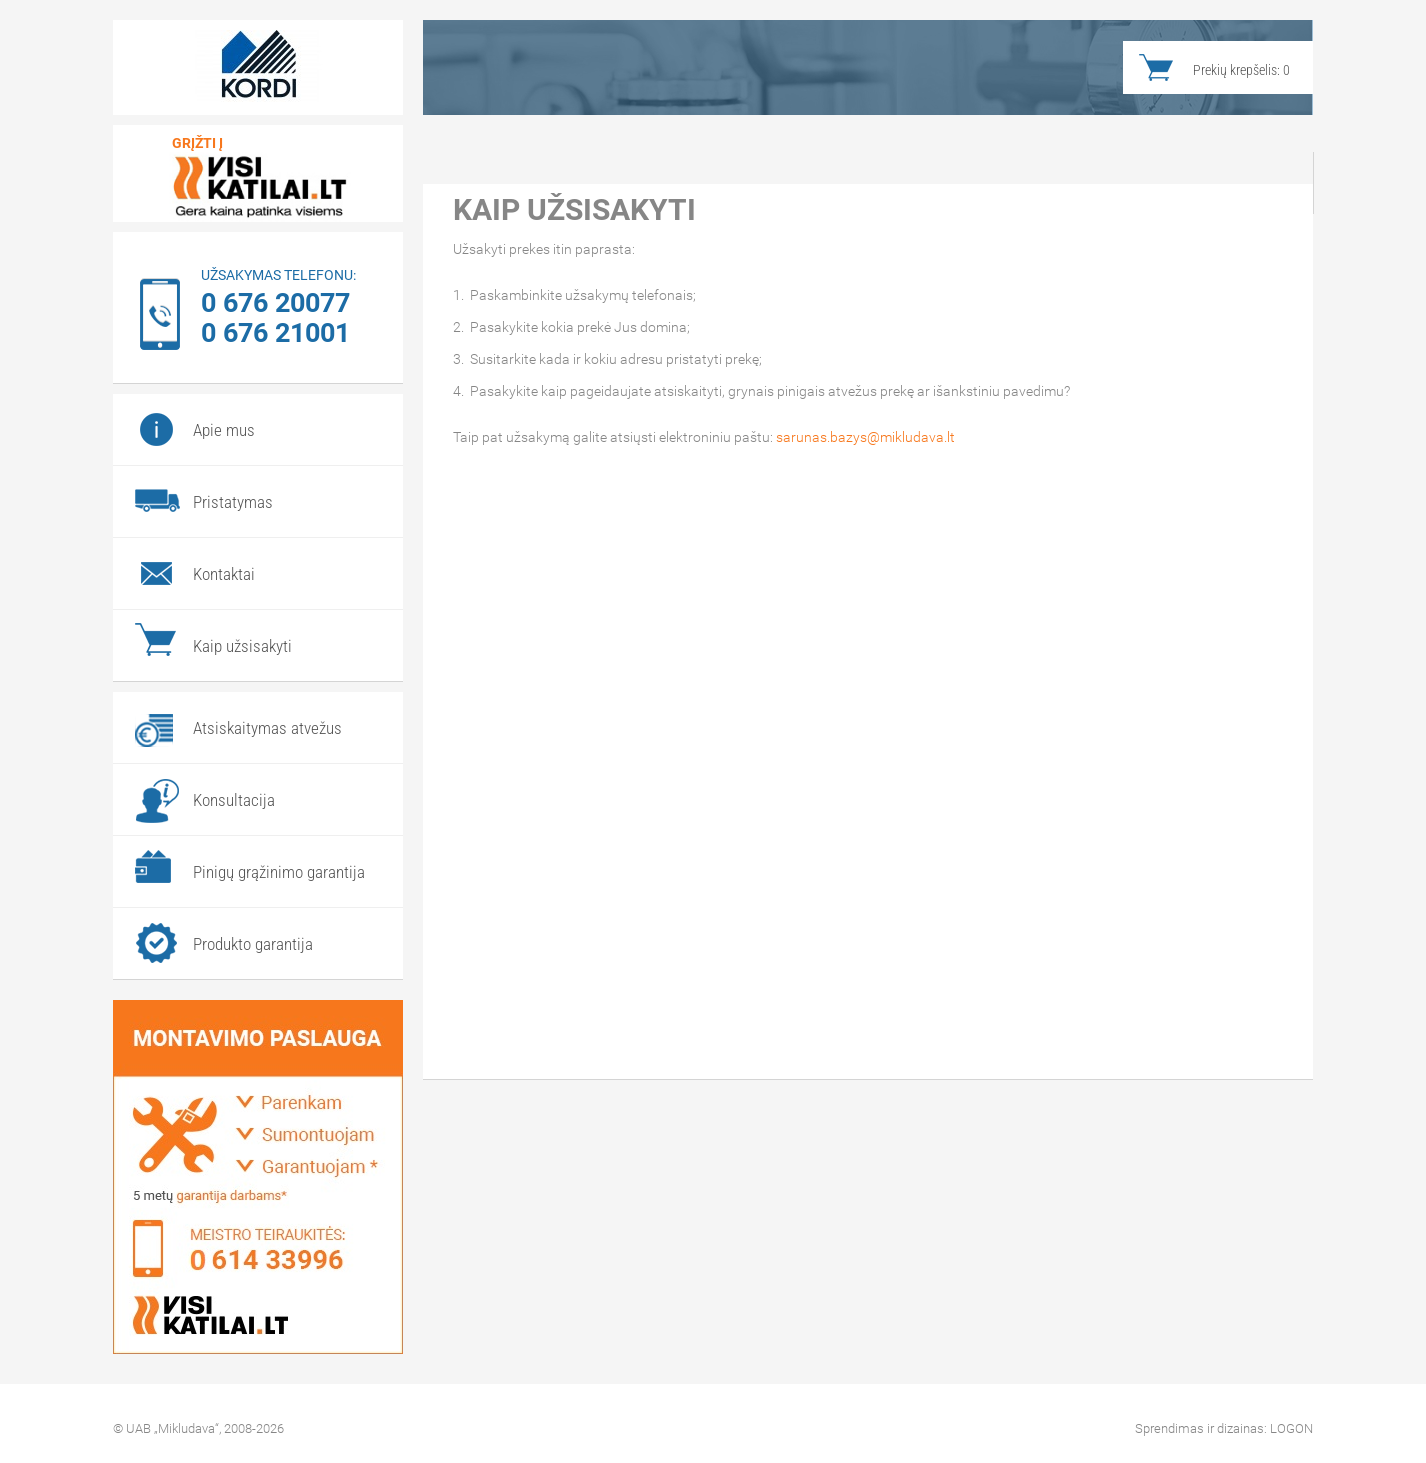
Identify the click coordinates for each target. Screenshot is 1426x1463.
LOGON (1291, 1428)
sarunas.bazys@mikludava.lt (865, 437)
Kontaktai (224, 574)
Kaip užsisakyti (242, 646)
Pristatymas (233, 502)
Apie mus (224, 430)
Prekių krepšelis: (1241, 70)
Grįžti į (197, 143)
